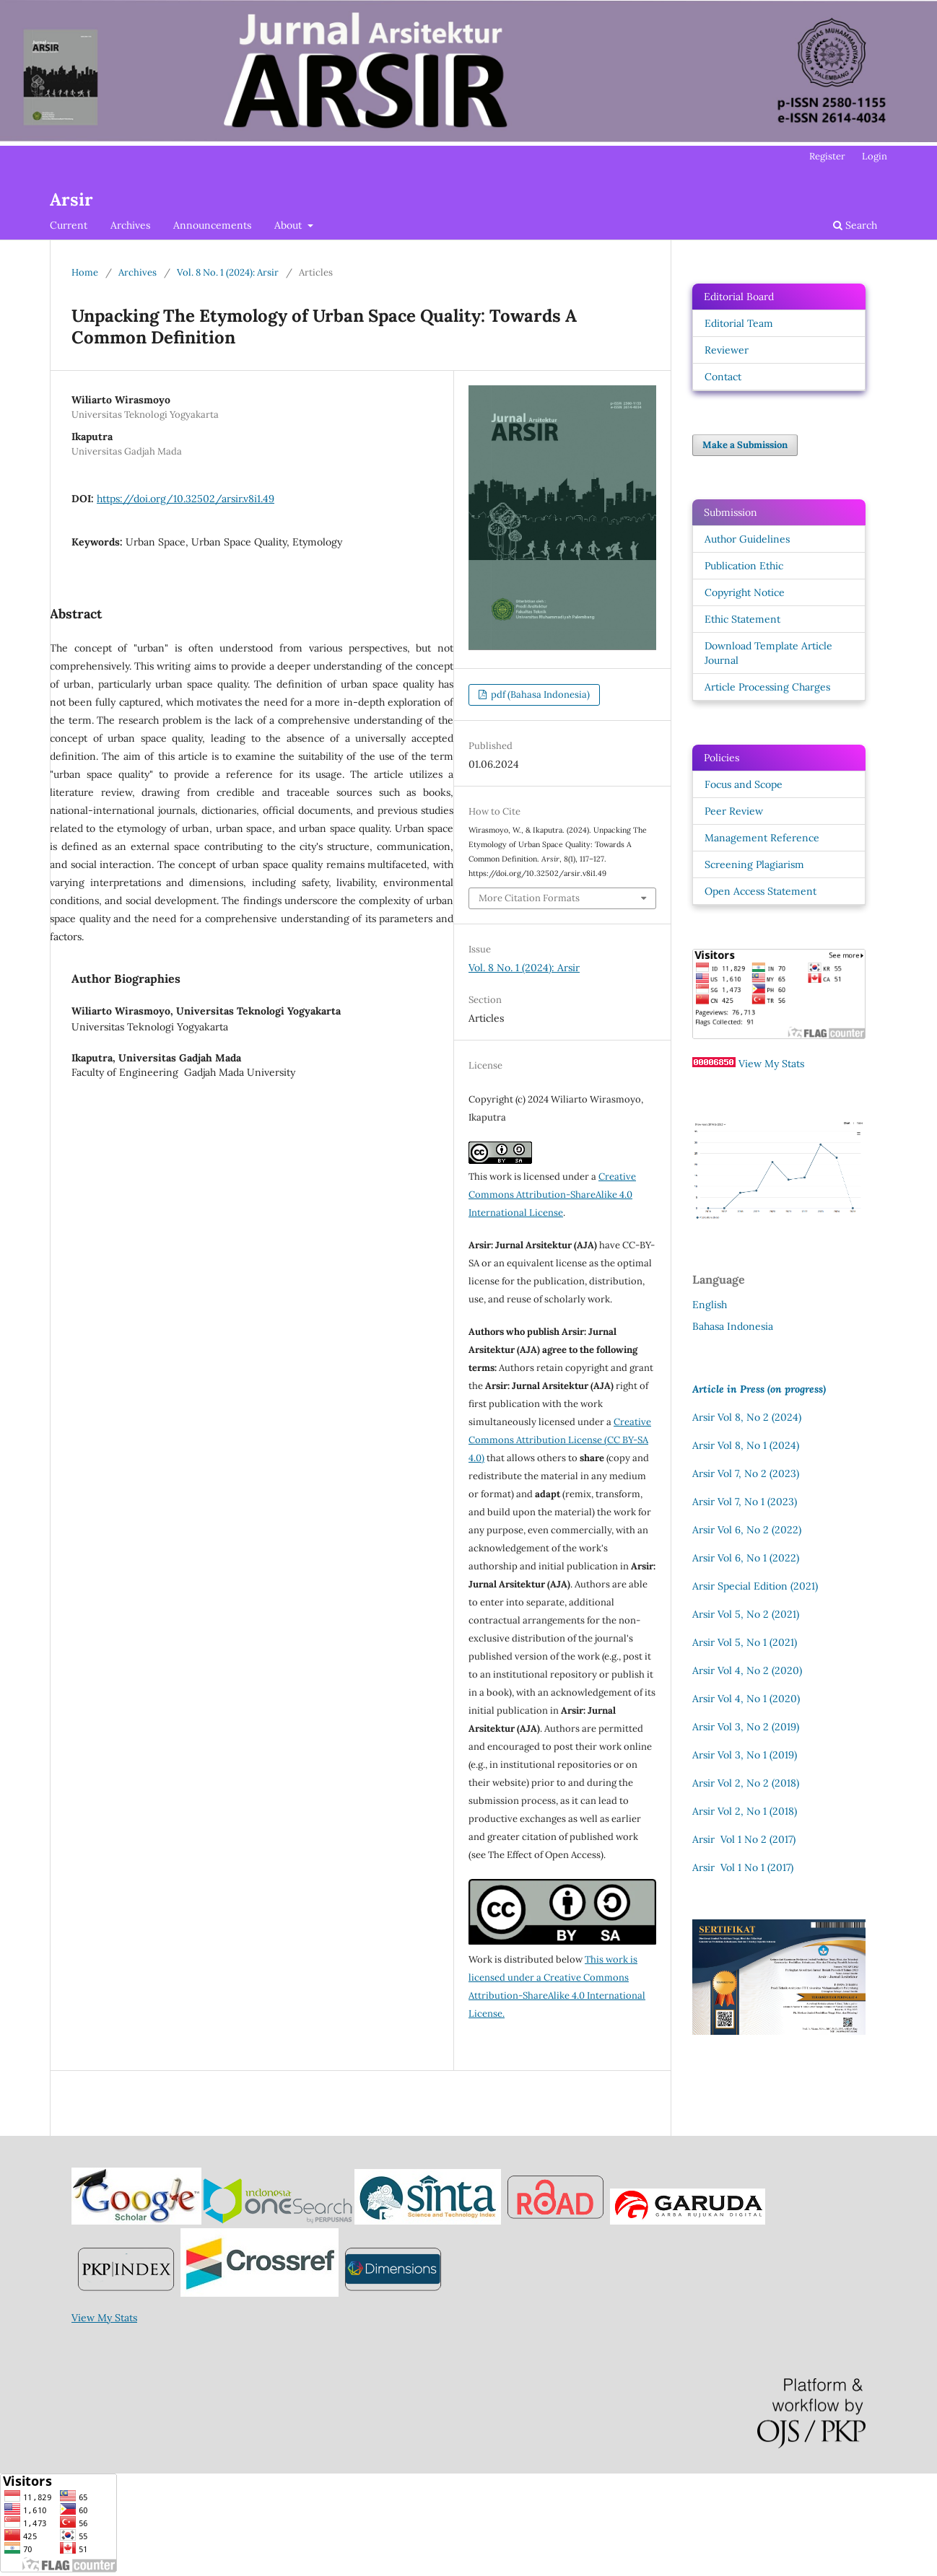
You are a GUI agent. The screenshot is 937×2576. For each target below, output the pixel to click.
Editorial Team (739, 323)
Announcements (212, 225)
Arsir (71, 199)
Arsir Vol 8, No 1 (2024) (745, 1445)
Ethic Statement (742, 619)
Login (874, 156)
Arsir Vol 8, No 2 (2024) (746, 1417)
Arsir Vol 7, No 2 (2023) (745, 1473)
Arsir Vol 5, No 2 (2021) (745, 1614)
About (289, 225)
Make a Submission (745, 445)
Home (84, 272)
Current (68, 225)
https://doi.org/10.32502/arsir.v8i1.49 (185, 498)
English (709, 1304)
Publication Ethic (744, 565)
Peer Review (734, 811)
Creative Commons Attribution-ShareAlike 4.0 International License (552, 1194)
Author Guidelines (747, 539)
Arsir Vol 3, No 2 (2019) (745, 1726)
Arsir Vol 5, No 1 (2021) (744, 1642)
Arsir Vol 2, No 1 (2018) (744, 1811)
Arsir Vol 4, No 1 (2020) (746, 1698)
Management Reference (762, 837)
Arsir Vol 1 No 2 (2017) (744, 1839)
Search (855, 225)
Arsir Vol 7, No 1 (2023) (744, 1501)
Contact (723, 376)
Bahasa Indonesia (732, 1326)
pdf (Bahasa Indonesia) (539, 694)
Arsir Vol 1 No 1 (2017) (742, 1867)
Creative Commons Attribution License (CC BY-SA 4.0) (559, 1440)
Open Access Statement (760, 891)
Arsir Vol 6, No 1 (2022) (745, 1557)
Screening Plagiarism (754, 864)
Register (827, 156)
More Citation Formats (529, 898)
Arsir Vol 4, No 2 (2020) (747, 1670)
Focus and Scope (744, 784)
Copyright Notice (745, 592)
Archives (130, 225)
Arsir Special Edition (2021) (755, 1586)
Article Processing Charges (767, 686)
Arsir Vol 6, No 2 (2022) (746, 1529)
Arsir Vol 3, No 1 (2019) (744, 1754)
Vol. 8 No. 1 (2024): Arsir (228, 272)
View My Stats (771, 1063)
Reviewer (727, 349)
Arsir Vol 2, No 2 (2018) (745, 1783)
